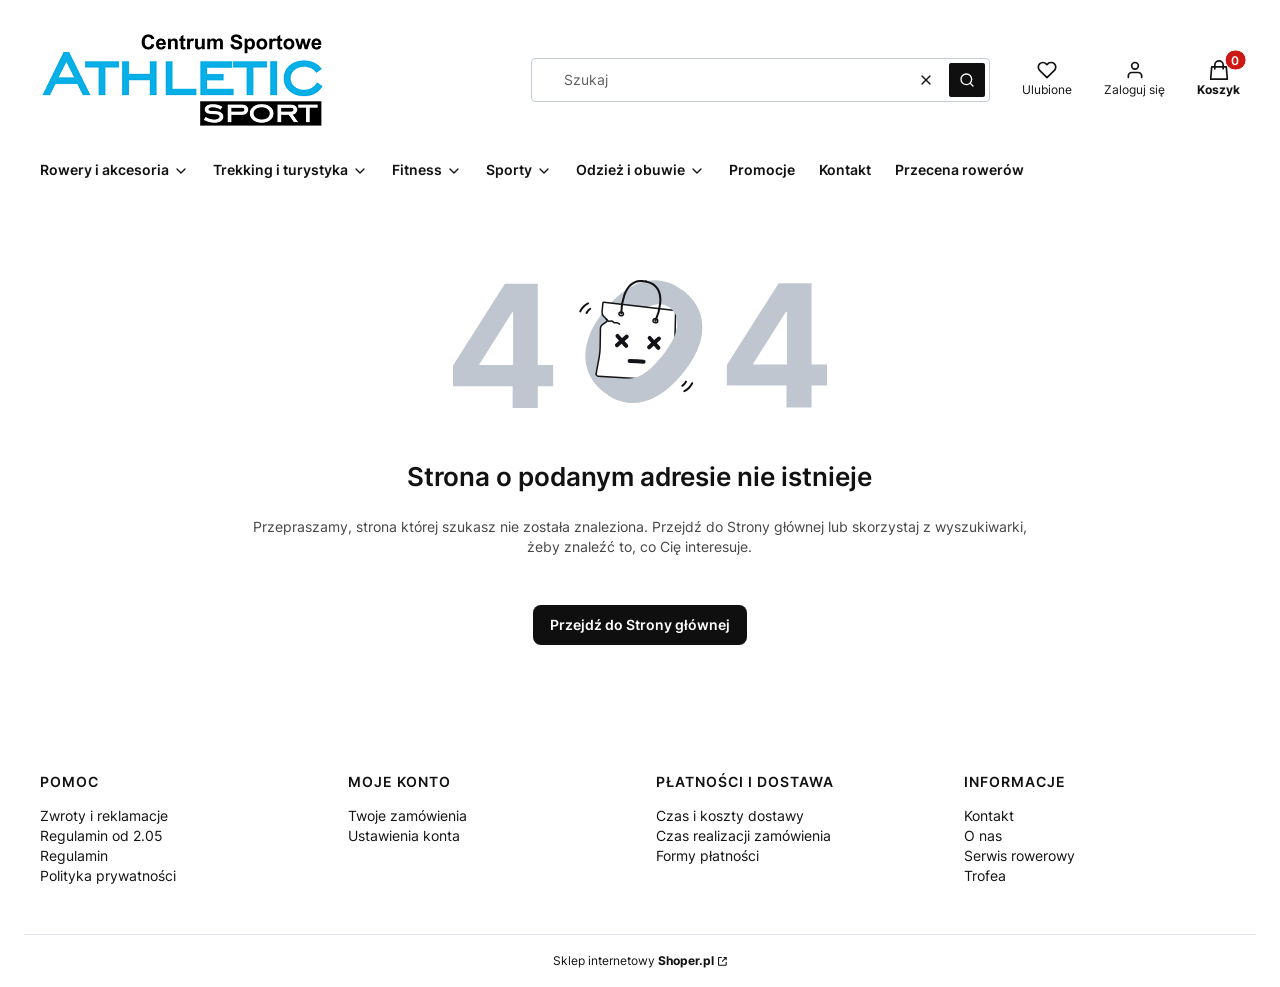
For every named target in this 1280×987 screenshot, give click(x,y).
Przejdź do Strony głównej (640, 624)
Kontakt (989, 815)
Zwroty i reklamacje (104, 815)
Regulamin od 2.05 (101, 835)
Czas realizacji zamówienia (743, 835)
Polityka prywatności (108, 875)
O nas (983, 835)
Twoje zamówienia (407, 815)
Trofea (985, 875)
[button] (967, 80)
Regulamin (74, 855)
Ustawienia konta (404, 835)
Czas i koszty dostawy (730, 815)
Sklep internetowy (633, 960)
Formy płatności (707, 855)
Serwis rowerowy (1019, 855)
